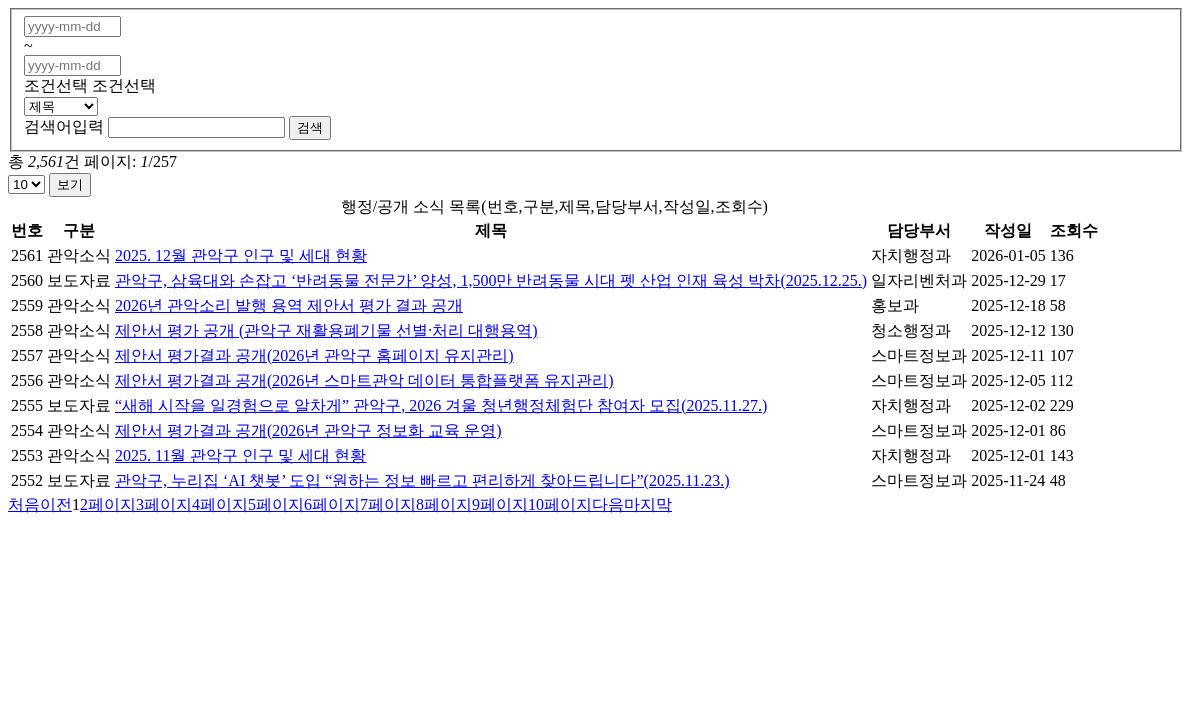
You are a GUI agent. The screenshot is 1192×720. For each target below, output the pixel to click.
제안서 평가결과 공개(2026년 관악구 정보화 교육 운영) (308, 430)
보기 (70, 184)
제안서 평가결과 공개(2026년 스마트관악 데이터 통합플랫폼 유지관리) (364, 380)
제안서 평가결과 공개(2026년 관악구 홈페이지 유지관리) (314, 355)
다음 (608, 504)
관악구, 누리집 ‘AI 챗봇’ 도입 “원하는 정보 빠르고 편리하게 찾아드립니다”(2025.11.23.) (422, 480)
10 (560, 504)
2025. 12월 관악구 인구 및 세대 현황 (241, 255)
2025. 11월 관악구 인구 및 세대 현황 (240, 455)
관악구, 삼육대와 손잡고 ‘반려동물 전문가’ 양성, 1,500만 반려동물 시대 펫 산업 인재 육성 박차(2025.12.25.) (491, 280)
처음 (24, 504)
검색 (310, 127)
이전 (56, 504)
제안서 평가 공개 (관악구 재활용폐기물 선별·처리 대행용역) (326, 330)
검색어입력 (64, 126)
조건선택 (56, 85)
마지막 (648, 504)
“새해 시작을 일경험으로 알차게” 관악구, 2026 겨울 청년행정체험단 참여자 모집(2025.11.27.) (441, 405)
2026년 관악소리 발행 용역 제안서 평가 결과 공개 (289, 305)
